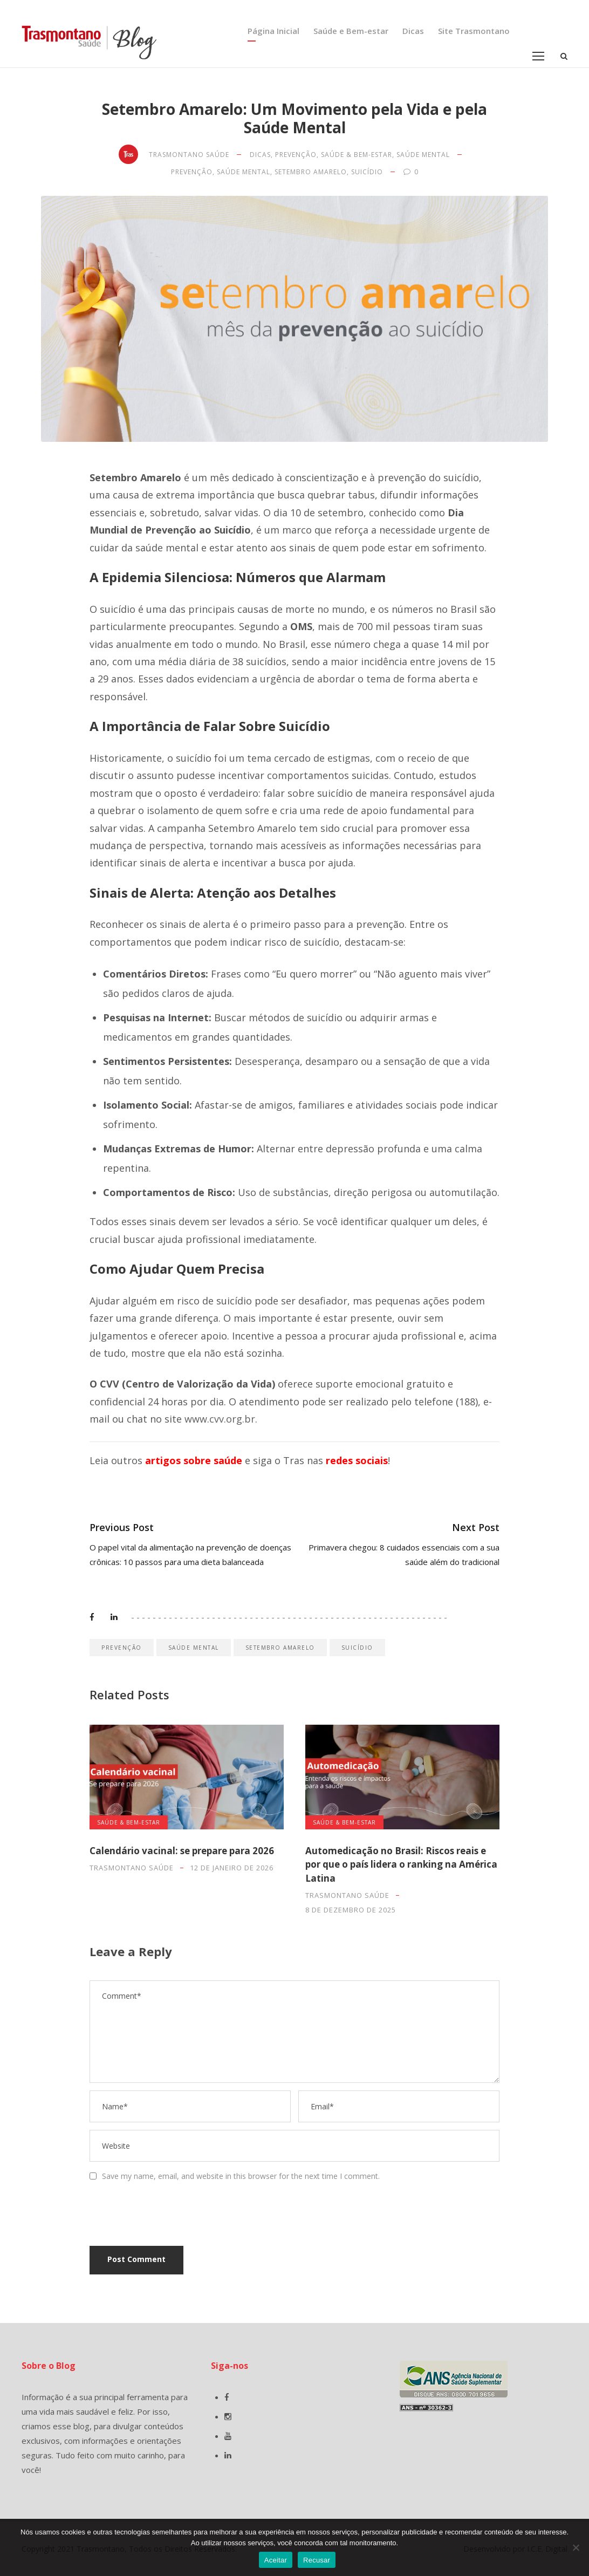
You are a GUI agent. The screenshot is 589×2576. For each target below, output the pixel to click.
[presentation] (163, 2215)
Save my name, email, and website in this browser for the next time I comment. (241, 2176)
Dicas (413, 30)
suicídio (367, 171)
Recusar (316, 2560)
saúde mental (243, 171)
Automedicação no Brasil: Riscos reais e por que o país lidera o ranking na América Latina (401, 1864)
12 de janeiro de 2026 (231, 1868)
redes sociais (357, 1460)
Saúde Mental (423, 154)
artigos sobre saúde (193, 1460)
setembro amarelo (311, 171)
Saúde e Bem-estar (350, 30)
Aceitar (275, 2560)
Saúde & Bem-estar (356, 154)
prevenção (192, 171)
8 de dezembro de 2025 (350, 1910)
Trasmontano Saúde (189, 154)
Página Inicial (273, 30)
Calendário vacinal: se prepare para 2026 (182, 1850)
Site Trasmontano (474, 30)
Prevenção (296, 154)
